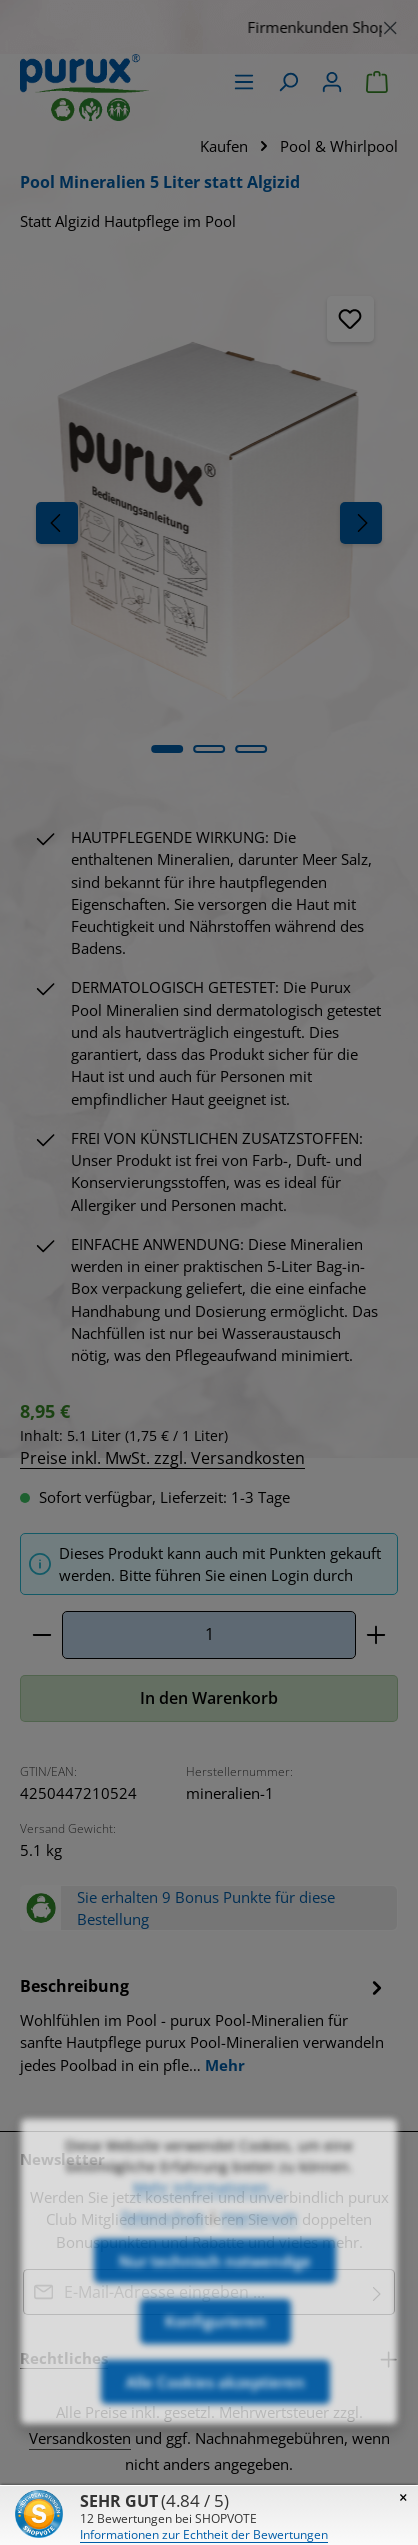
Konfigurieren (215, 2380)
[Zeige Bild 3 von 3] (251, 749)
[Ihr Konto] (332, 82)
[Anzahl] (209, 1635)
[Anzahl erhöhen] (376, 1635)
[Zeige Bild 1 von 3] (167, 749)
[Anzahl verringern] (41, 1635)
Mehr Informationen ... (209, 2246)
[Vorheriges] (57, 523)
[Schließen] (390, 24)
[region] (209, 27)
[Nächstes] (361, 523)
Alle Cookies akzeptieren (215, 2441)
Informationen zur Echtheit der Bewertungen (204, 2534)
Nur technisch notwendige (215, 2320)
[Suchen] (288, 82)
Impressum (259, 2275)
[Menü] (244, 82)
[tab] (204, 2023)
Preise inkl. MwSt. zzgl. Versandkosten (162, 1458)
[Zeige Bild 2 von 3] (209, 749)
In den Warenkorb (209, 1698)
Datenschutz (163, 2275)
